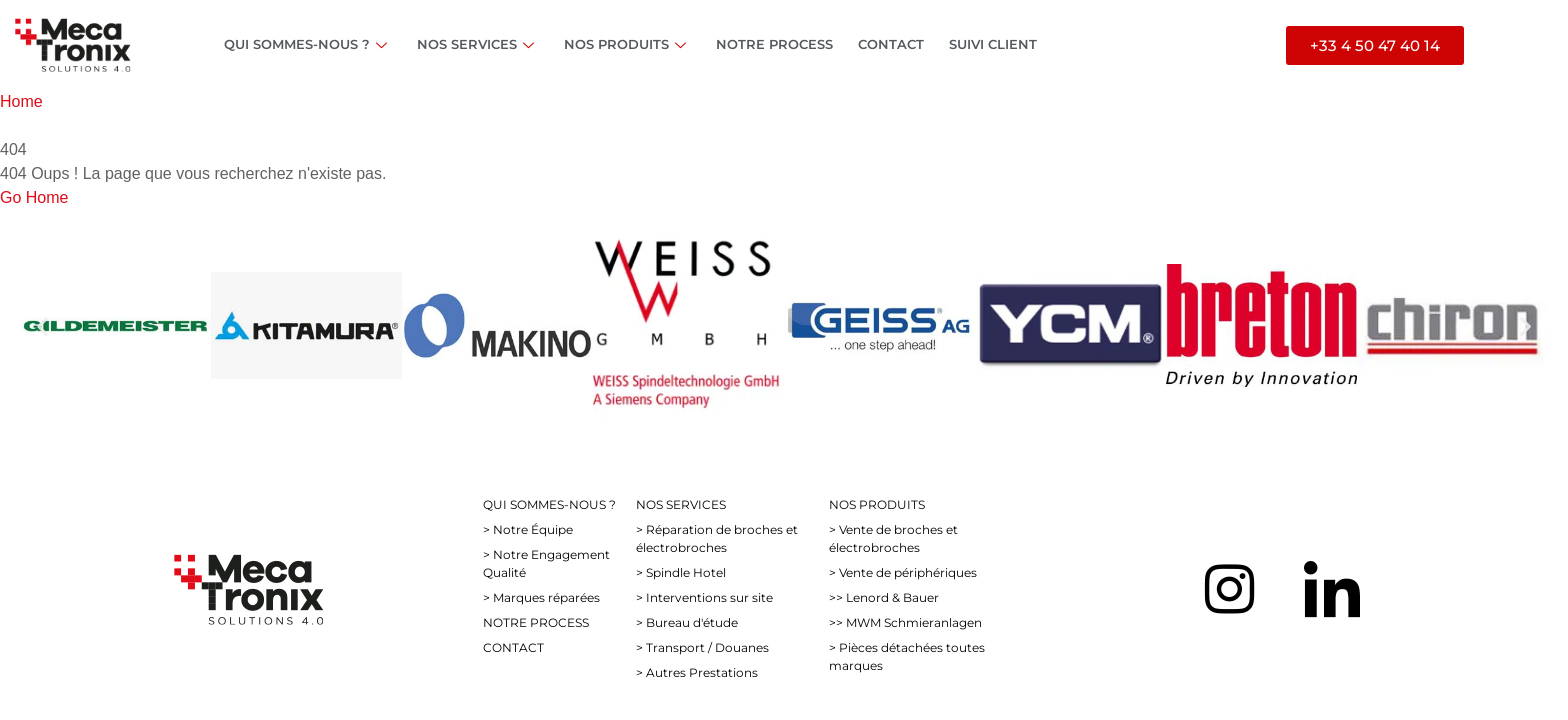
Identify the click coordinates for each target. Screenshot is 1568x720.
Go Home (34, 197)
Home (21, 101)
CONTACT (891, 44)
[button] (42, 325)
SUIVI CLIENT (993, 44)
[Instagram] (1229, 589)
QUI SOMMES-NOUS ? (308, 44)
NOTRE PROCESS (774, 44)
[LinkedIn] (1332, 589)
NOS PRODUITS (627, 44)
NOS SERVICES (478, 44)
